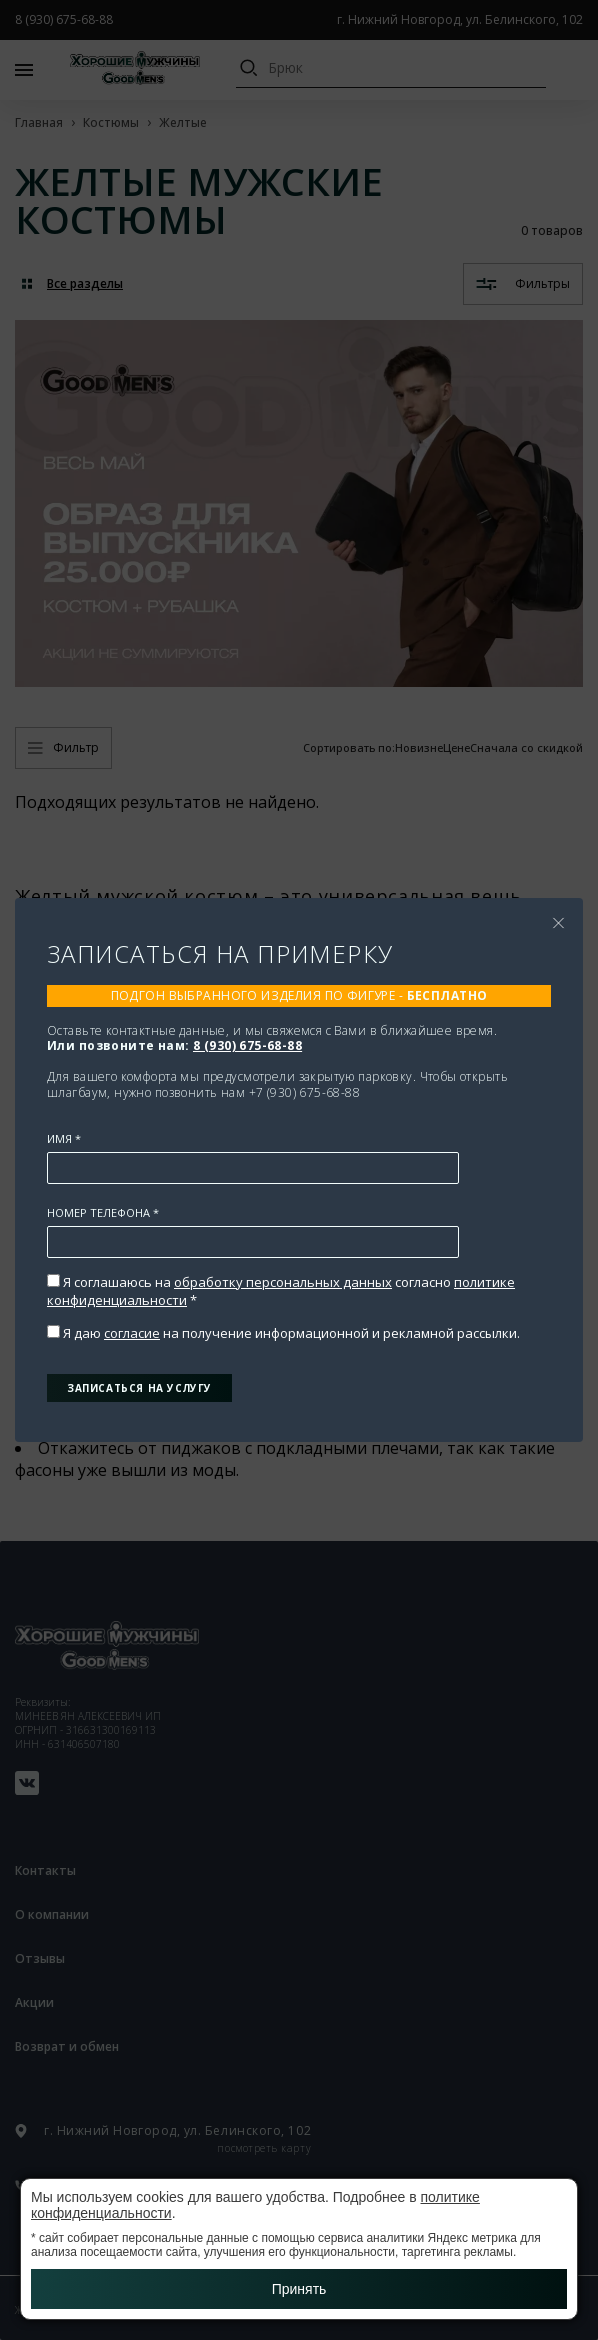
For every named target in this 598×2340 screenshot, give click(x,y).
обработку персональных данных (283, 1282)
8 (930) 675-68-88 (247, 1045)
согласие (132, 1333)
